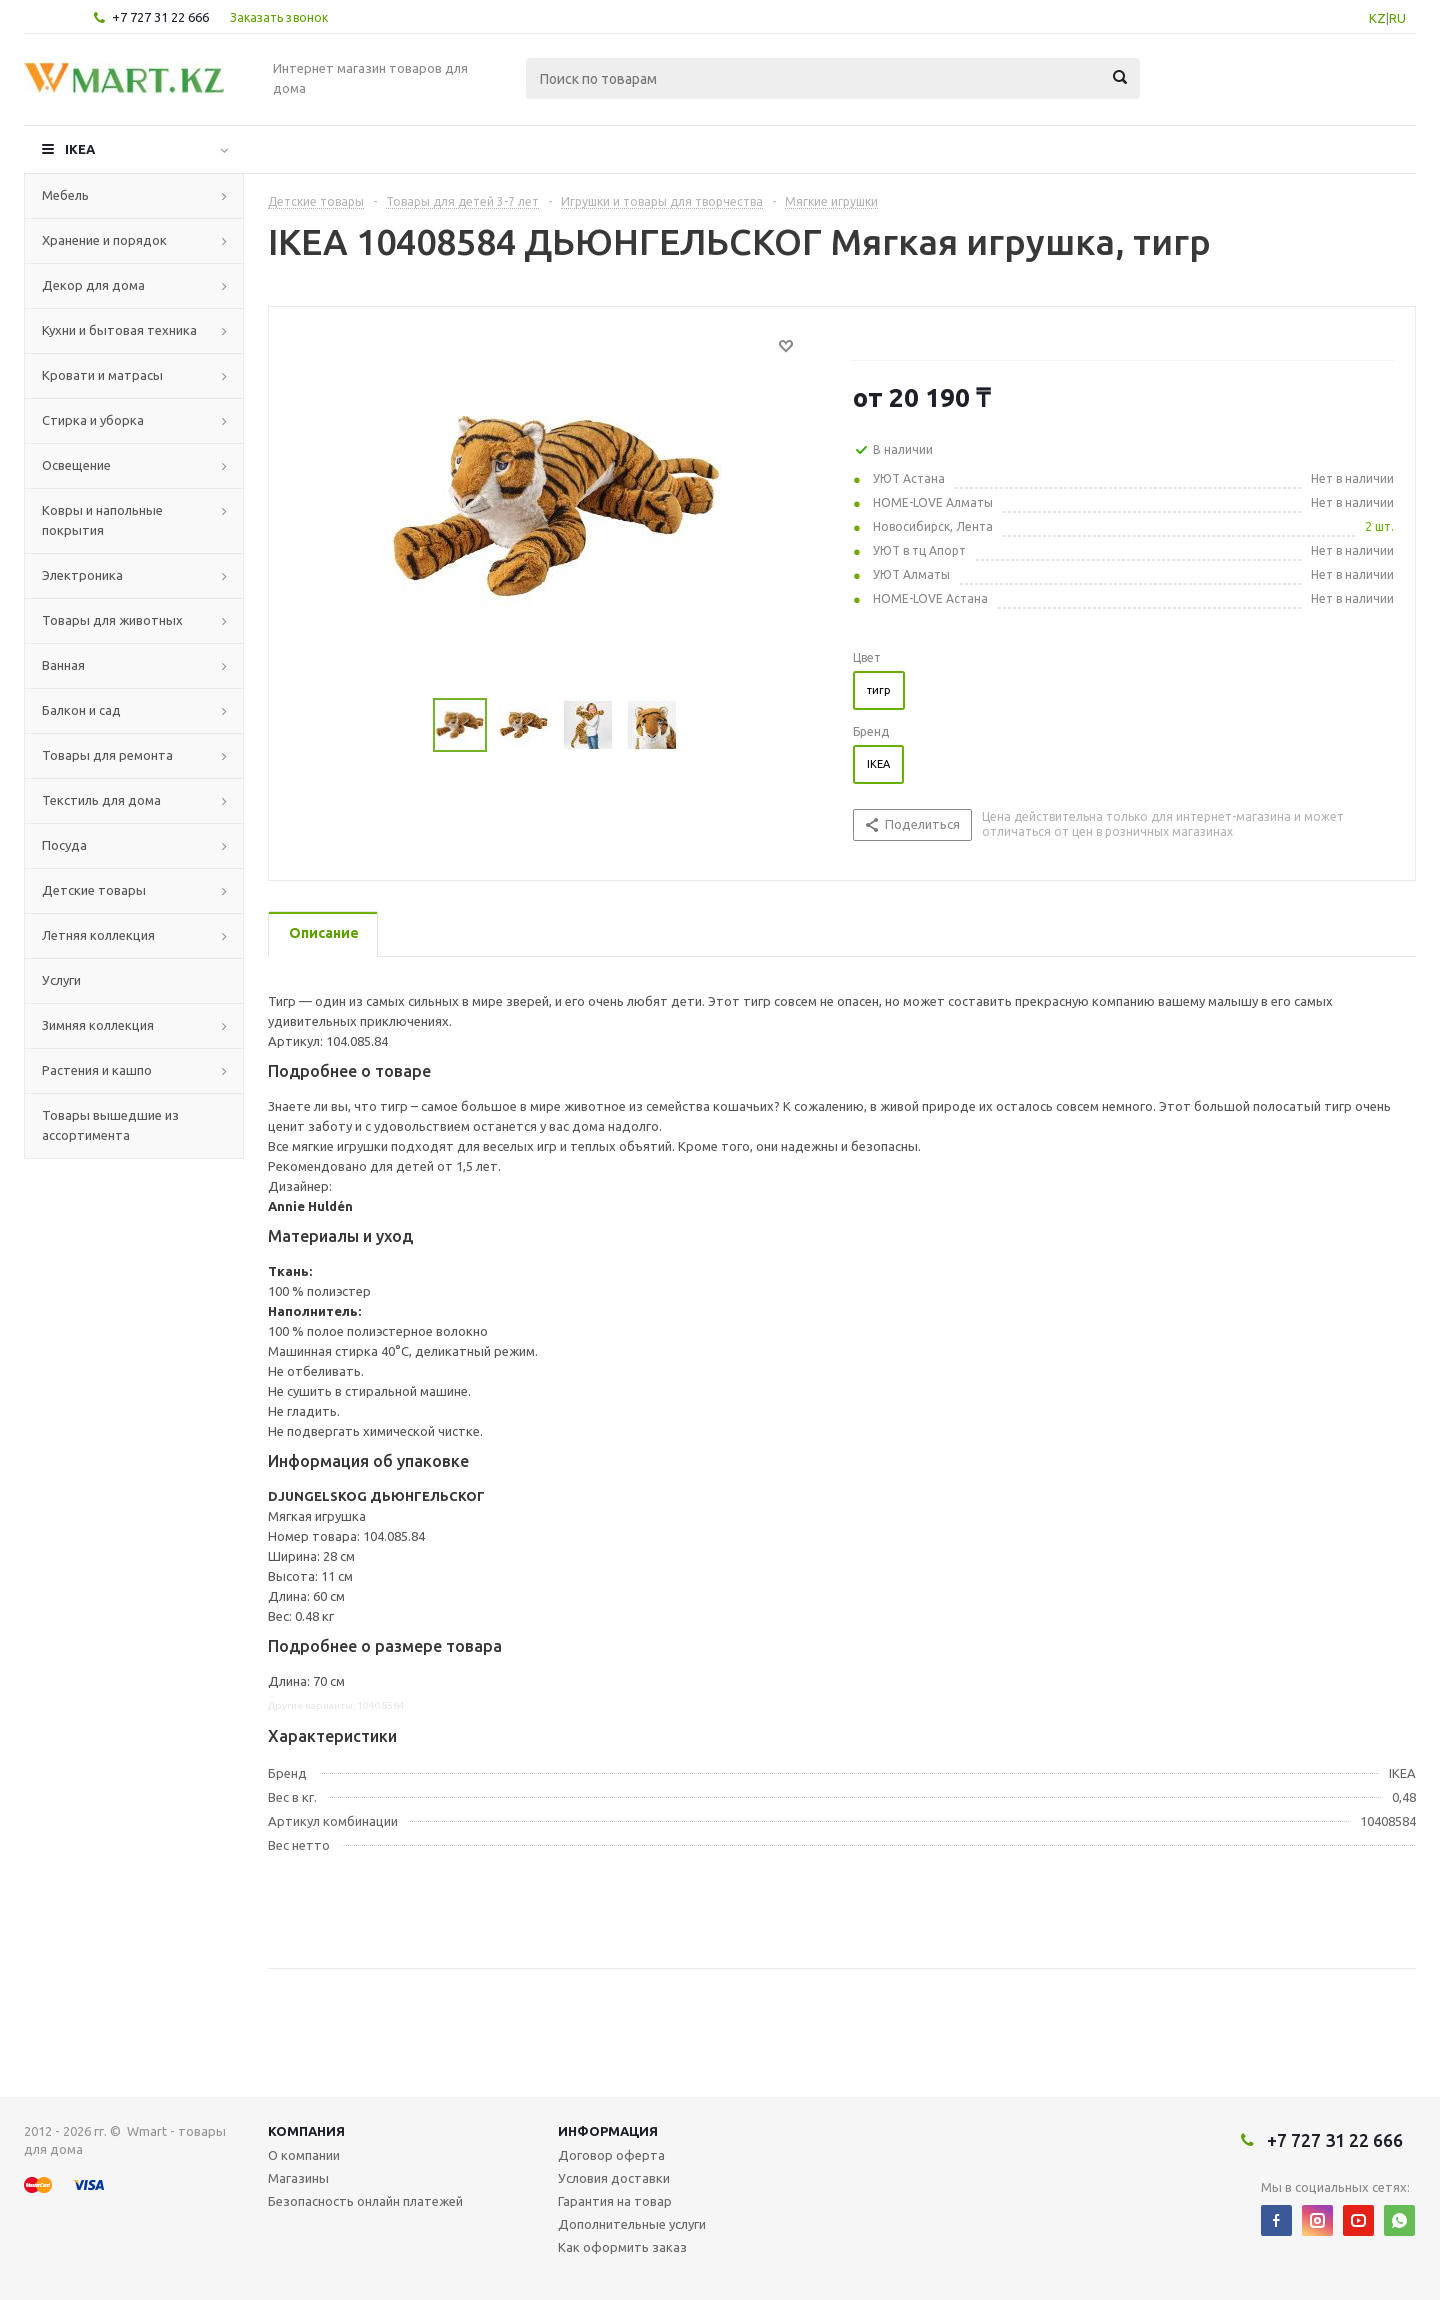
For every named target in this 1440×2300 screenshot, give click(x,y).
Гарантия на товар (615, 2201)
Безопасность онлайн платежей (365, 2201)
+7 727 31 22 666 (160, 17)
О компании (304, 2155)
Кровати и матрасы (102, 375)
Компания (306, 2131)
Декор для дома (93, 285)
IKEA (80, 149)
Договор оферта (611, 2155)
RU (1397, 18)
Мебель (65, 195)
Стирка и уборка (93, 420)
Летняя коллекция (98, 935)
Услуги (61, 980)
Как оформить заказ (622, 2247)
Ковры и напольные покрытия (102, 520)
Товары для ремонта (107, 755)
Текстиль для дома (101, 800)
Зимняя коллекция (98, 1025)
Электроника (82, 575)
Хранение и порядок (104, 240)
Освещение (76, 465)
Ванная (63, 665)
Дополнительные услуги (632, 2224)
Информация (608, 2131)
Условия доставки (614, 2178)
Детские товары (94, 890)
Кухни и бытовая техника (119, 330)
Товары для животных (112, 620)
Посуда (64, 845)
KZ (1377, 18)
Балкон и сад (81, 710)
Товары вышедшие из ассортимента (110, 1125)
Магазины (298, 2178)
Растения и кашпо (97, 1070)
